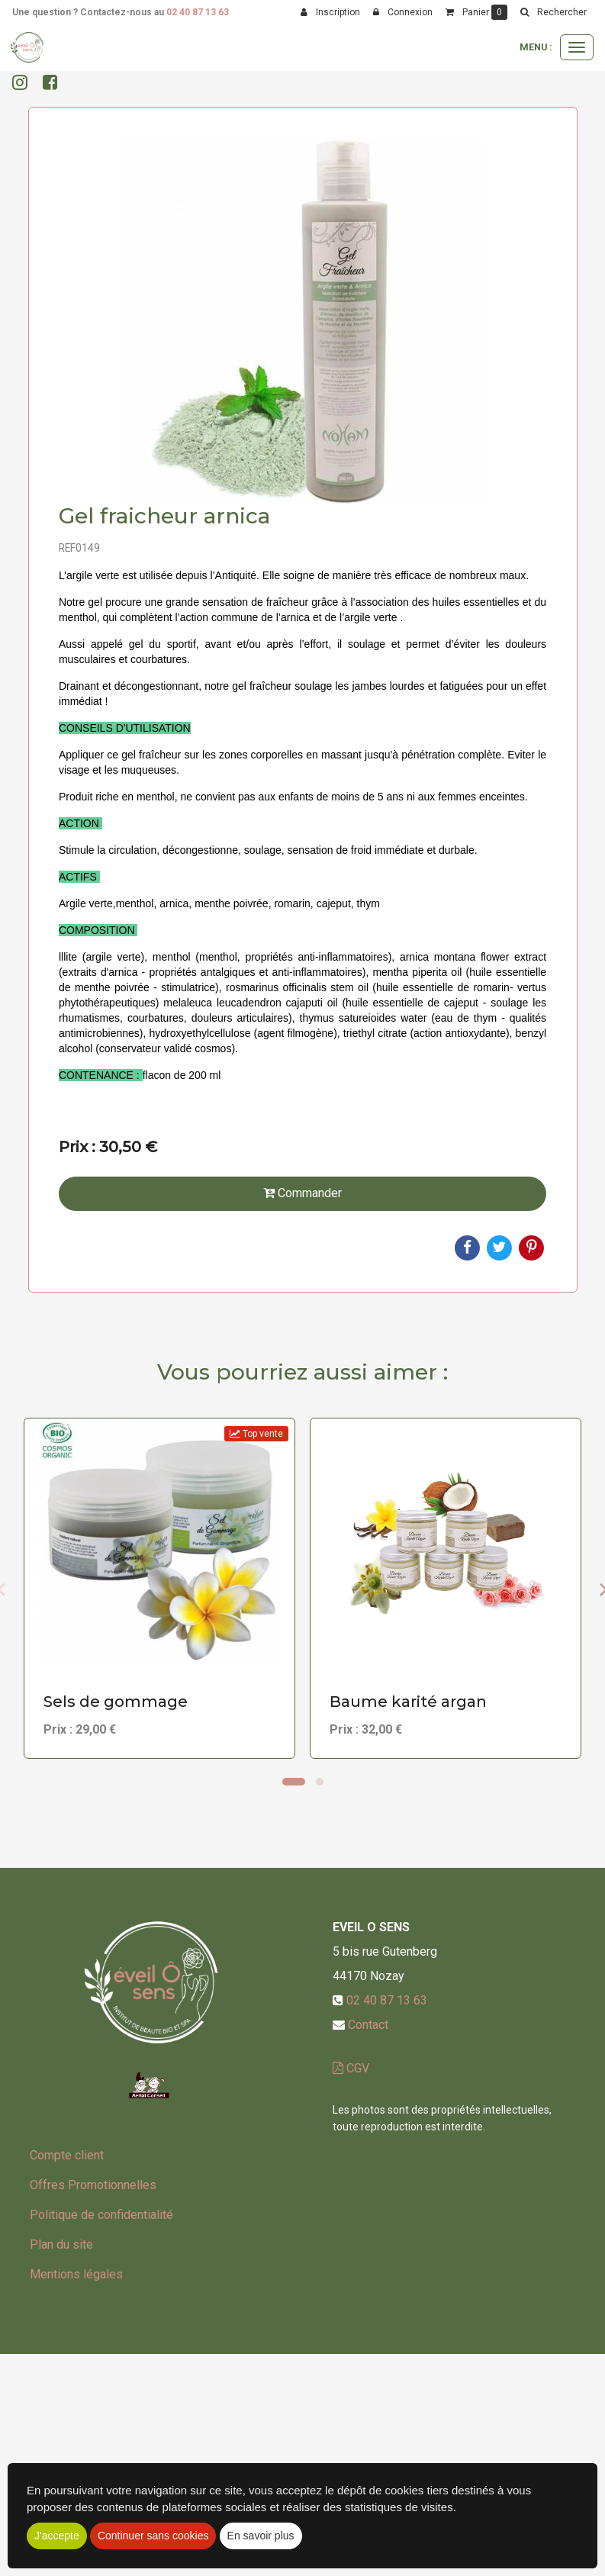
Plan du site (61, 2244)
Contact (368, 2024)
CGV (351, 2068)
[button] (553, 12)
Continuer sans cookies (153, 2535)
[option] (159, 1588)
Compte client (67, 2155)
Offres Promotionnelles (93, 2185)
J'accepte (56, 2535)
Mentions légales (76, 2274)
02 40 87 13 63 (197, 12)
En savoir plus (260, 2535)
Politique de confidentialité (101, 2214)
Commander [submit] (302, 1193)
